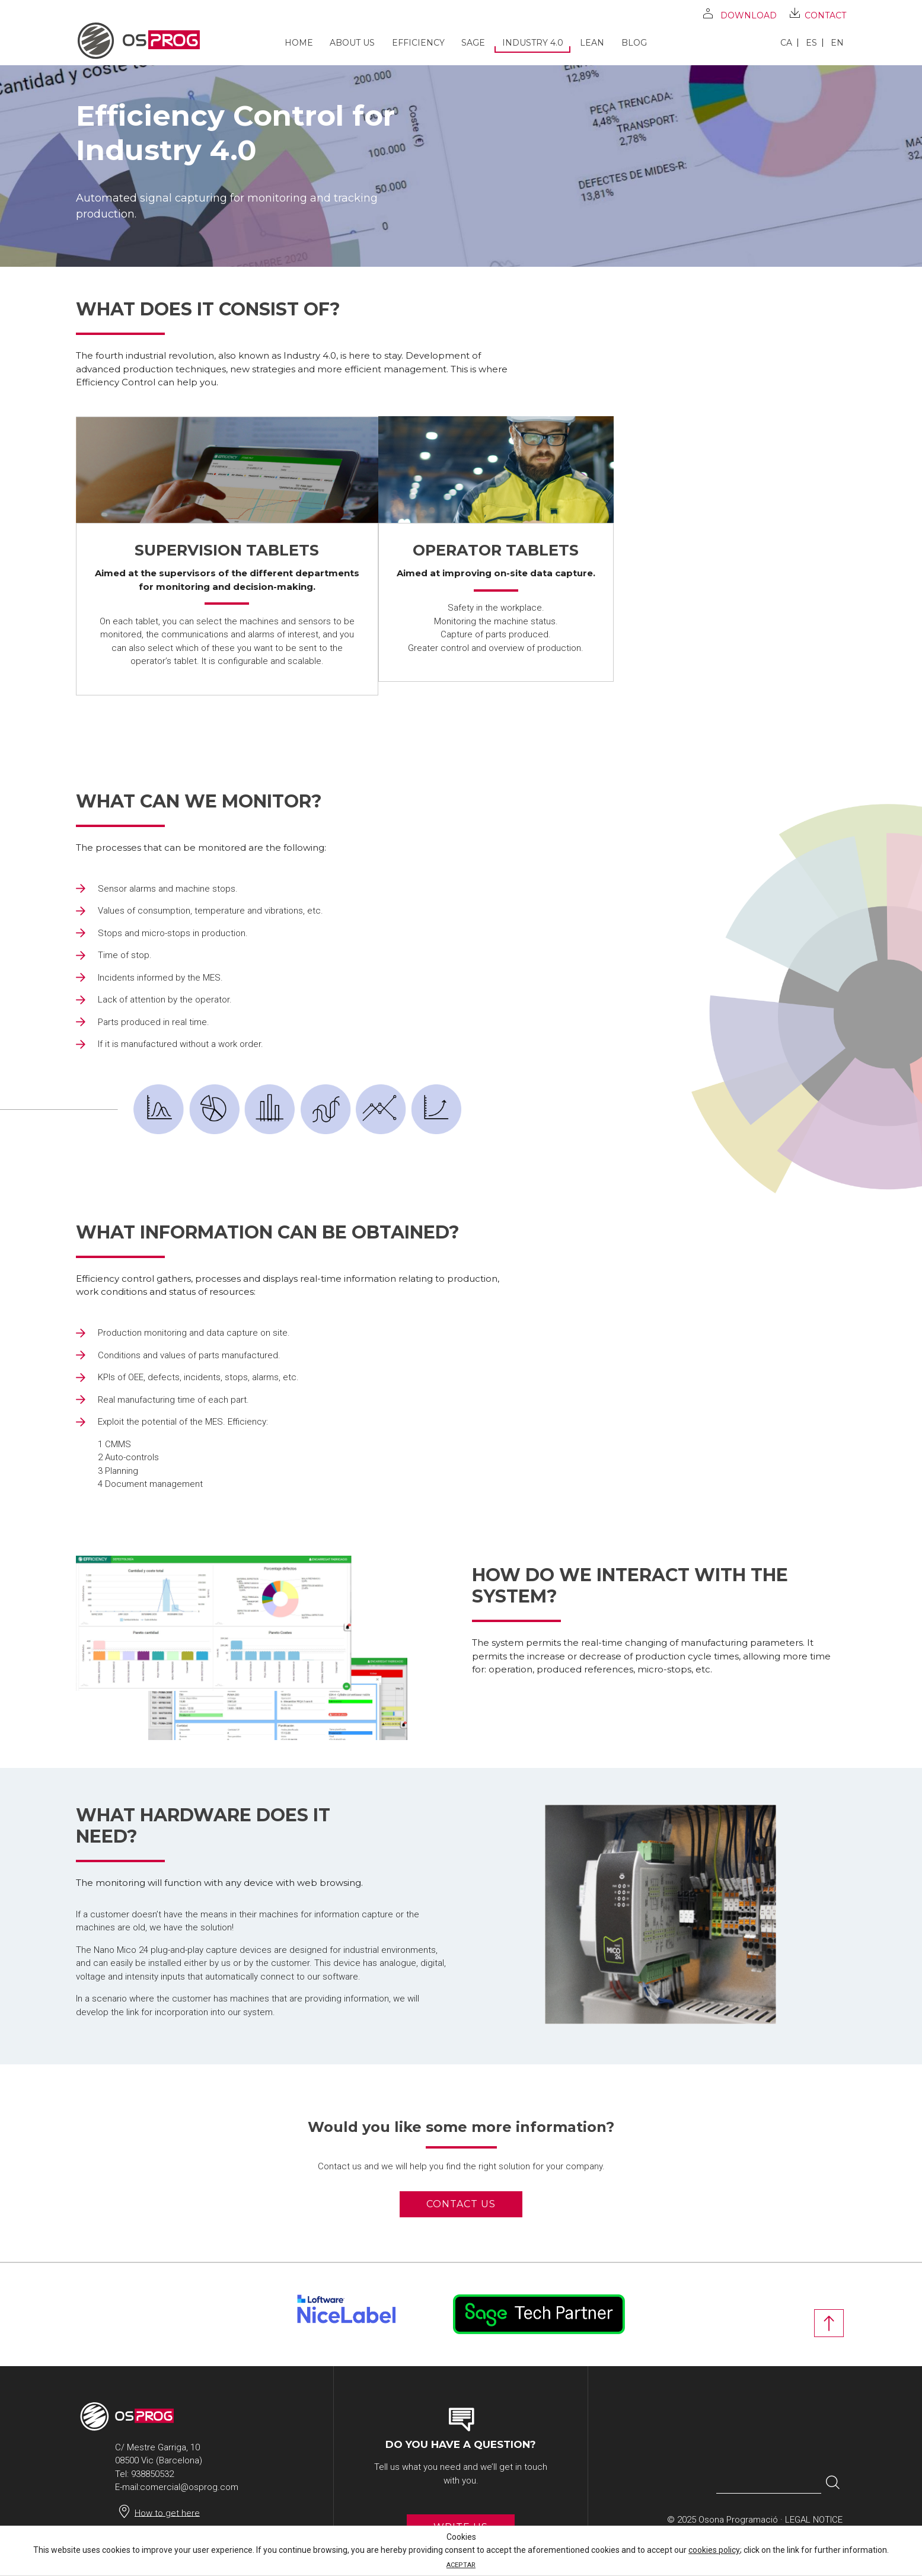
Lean (592, 43)
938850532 (152, 2474)
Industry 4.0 (532, 43)
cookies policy (714, 2550)
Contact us (461, 2204)
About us (352, 43)
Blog (634, 43)
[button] (833, 2482)
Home (299, 43)
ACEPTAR (461, 2565)
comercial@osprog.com (189, 2487)
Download (748, 15)
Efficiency (418, 43)
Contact (825, 15)
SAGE (473, 43)
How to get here (167, 2512)
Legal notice (814, 2519)
